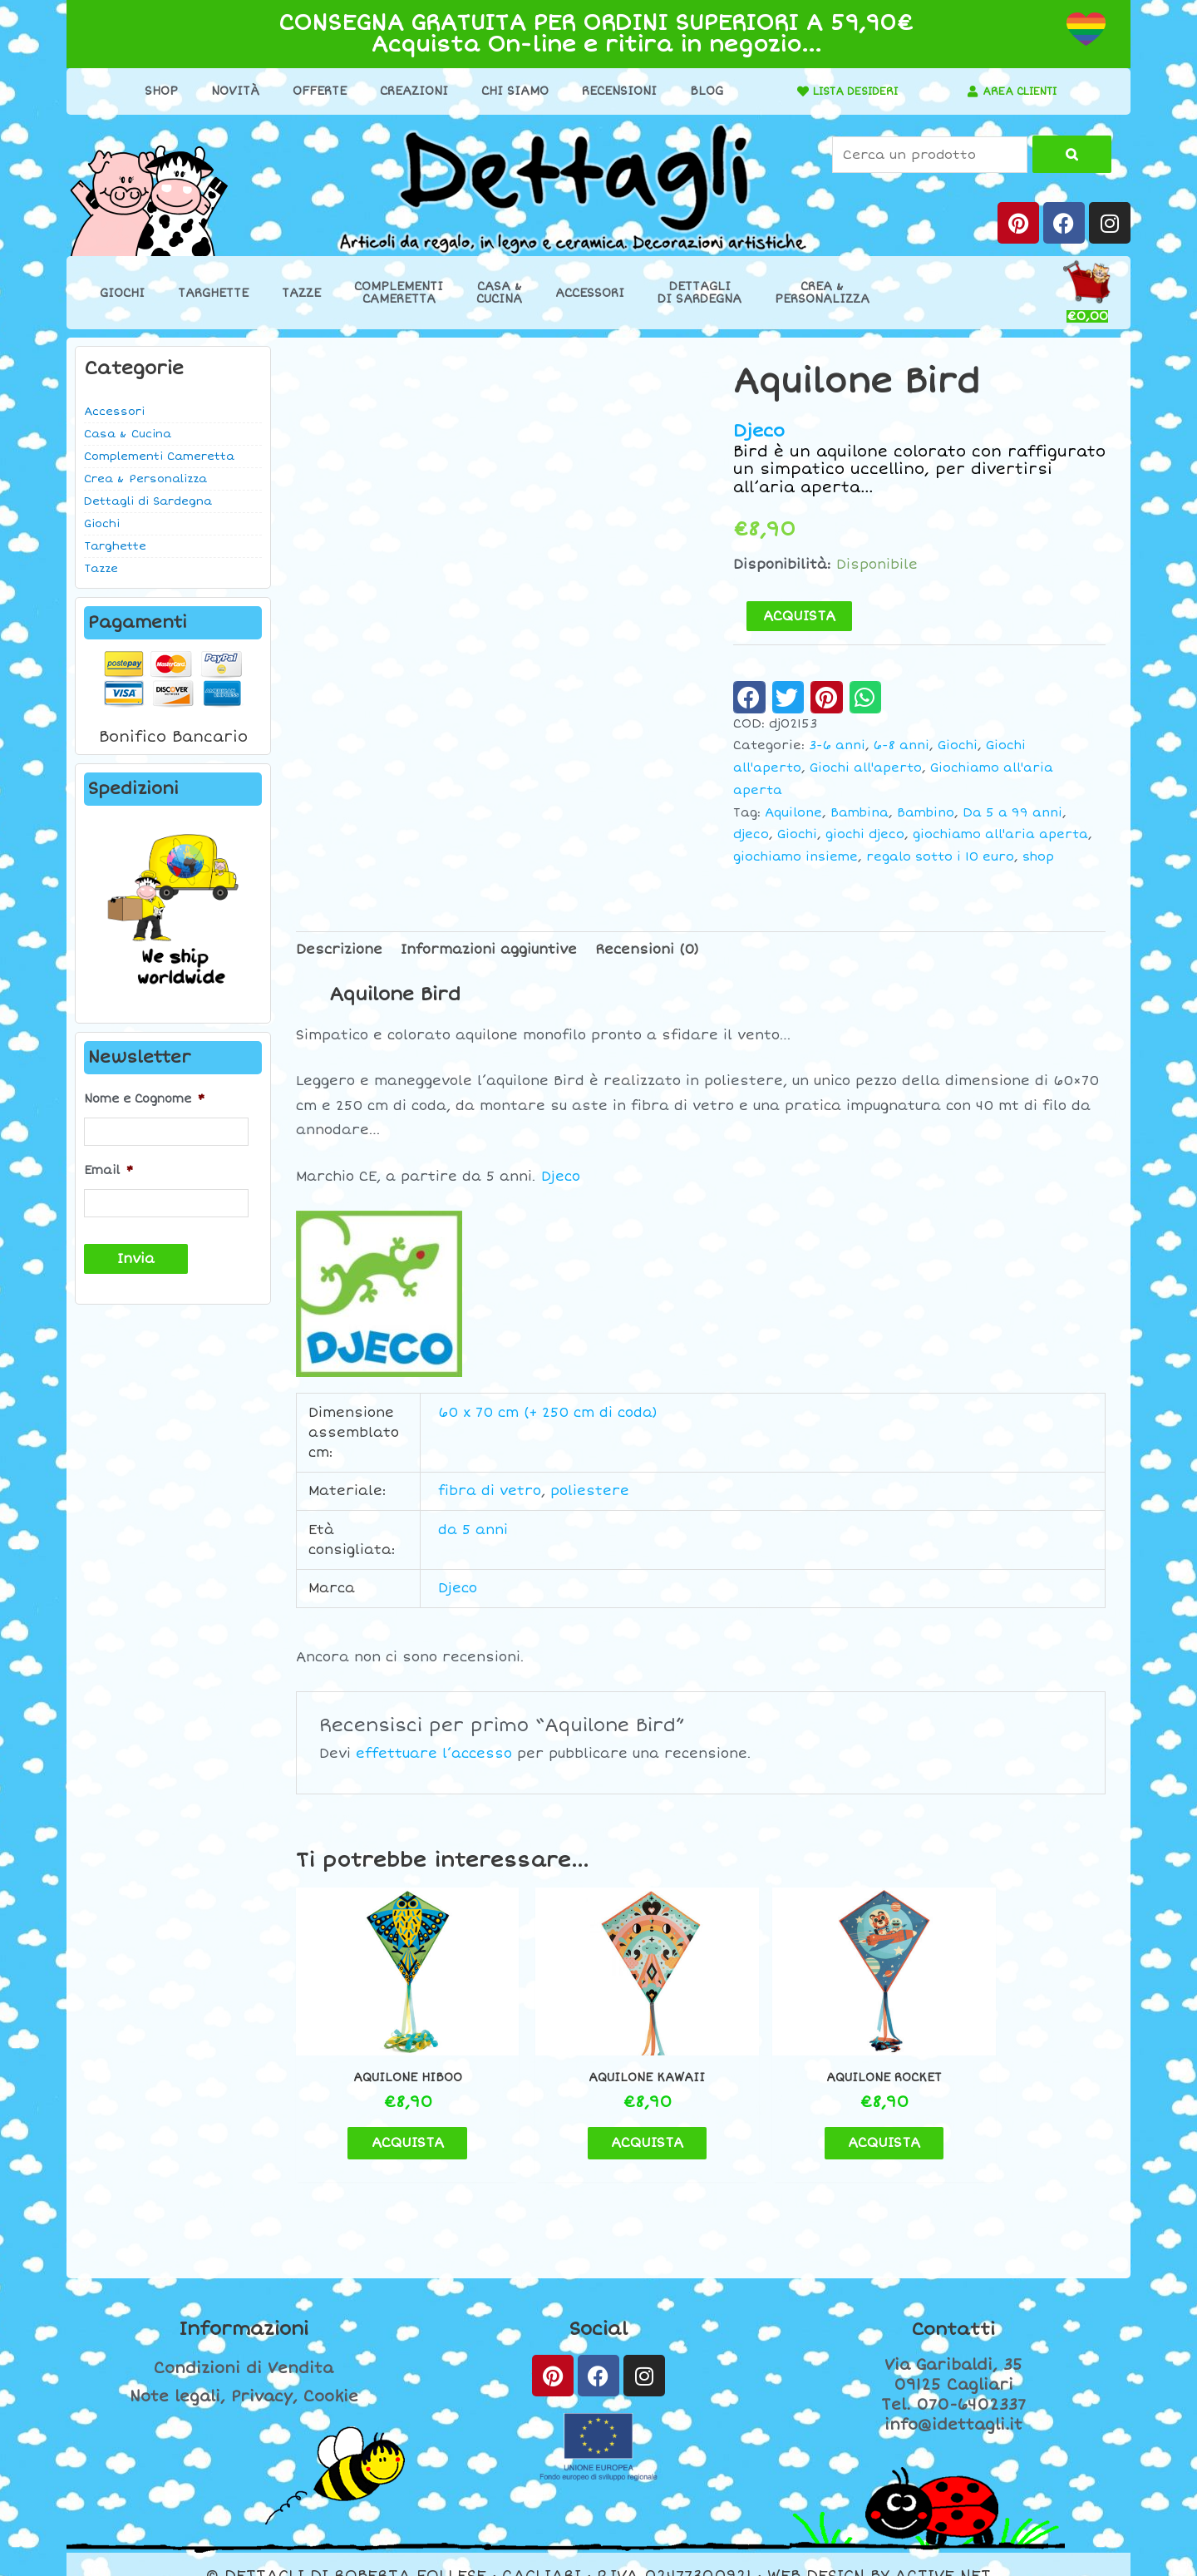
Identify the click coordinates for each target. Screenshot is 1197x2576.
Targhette (213, 293)
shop (1038, 857)
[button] (749, 697)
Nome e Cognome (144, 1099)
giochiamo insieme (795, 857)
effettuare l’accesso (434, 1753)
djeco (751, 834)
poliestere (589, 1491)
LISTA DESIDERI (849, 91)
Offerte (312, 91)
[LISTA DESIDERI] (789, 91)
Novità (228, 91)
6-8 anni (901, 745)
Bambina (859, 813)
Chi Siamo (507, 91)
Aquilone (793, 813)
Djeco (759, 430)
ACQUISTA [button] (391, 2118)
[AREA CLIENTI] (967, 91)
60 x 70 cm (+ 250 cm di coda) (548, 1412)
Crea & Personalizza (145, 479)
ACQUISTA (799, 616)
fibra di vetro (489, 1491)
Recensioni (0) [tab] (647, 949)
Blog (699, 91)
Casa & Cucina (127, 434)
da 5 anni (473, 1530)
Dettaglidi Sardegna (699, 292)
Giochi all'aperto (866, 768)
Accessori (589, 293)
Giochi (122, 293)
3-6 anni (837, 745)
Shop (153, 91)
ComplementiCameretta (398, 292)
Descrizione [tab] (339, 949)
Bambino (925, 813)
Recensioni (611, 91)
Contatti (953, 2305)
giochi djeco (864, 834)
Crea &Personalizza (822, 292)
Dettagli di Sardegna (148, 501)
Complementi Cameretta (159, 456)
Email (108, 1169)
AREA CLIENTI (1020, 91)
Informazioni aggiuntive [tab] (489, 949)
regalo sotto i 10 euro (940, 857)
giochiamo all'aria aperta (1000, 834)
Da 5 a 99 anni (1012, 813)
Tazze (301, 293)
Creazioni (406, 91)
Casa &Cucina (499, 292)
